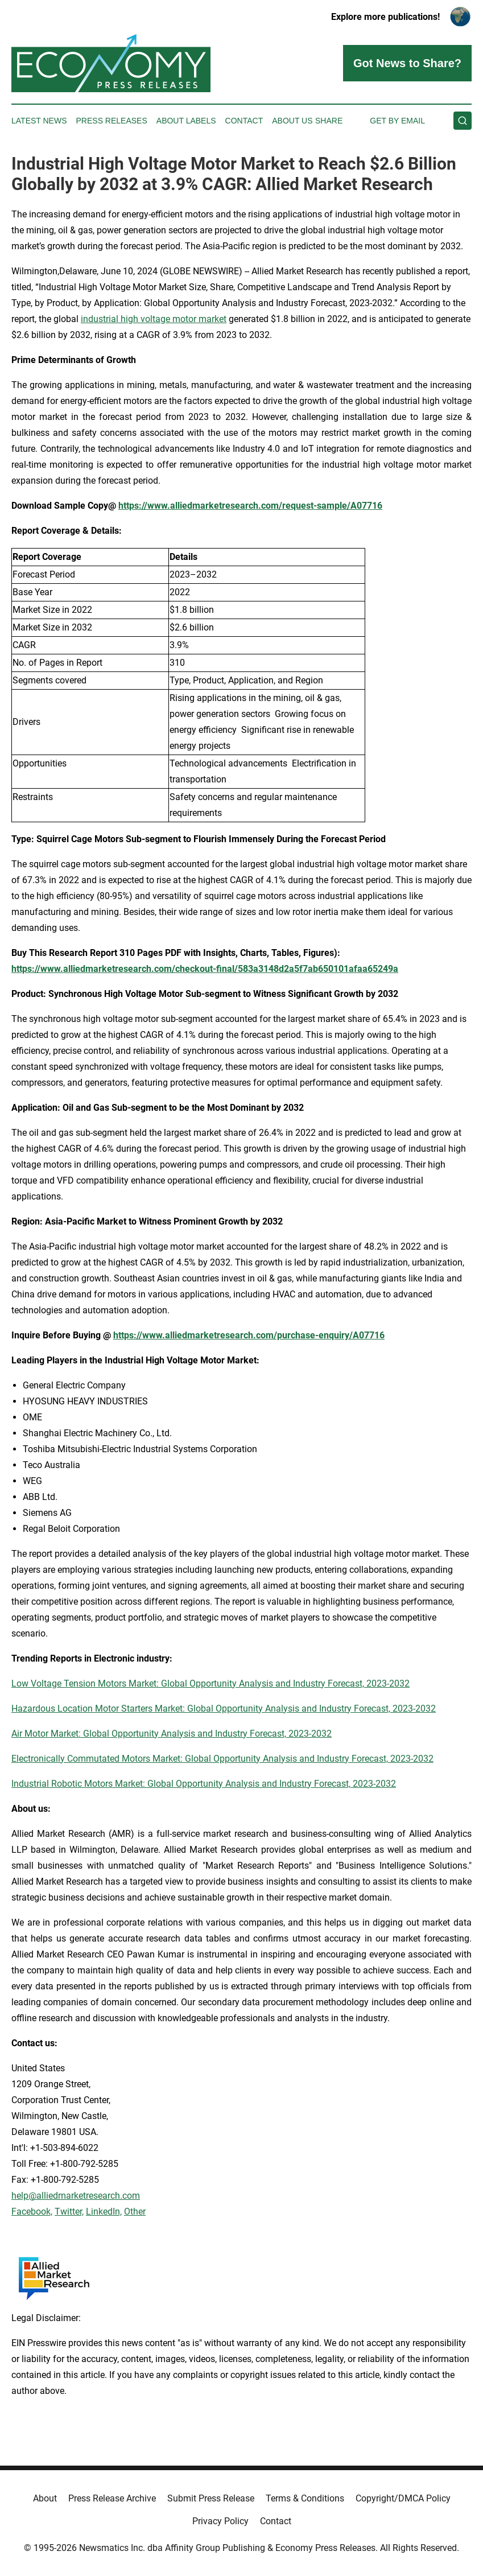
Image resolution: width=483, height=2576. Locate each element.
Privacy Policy (220, 2521)
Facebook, (31, 2211)
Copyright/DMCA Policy (403, 2498)
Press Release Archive (112, 2498)
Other (135, 2211)
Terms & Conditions (305, 2498)
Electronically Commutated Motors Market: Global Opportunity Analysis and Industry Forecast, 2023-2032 (222, 1758)
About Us (292, 120)
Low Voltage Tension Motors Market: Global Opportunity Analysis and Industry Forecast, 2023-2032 (210, 1683)
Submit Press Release (210, 2498)
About (45, 2498)
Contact (244, 120)
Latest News (39, 120)
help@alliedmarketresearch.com (75, 2195)
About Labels (186, 120)
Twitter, (69, 2211)
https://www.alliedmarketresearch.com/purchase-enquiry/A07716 (249, 1335)
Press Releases (111, 120)
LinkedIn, (104, 2211)
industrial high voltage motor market (153, 319)
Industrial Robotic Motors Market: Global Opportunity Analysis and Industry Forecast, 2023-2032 (203, 1783)
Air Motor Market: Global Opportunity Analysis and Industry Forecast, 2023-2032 (171, 1733)
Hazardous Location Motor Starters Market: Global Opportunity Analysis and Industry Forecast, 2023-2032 (223, 1708)
